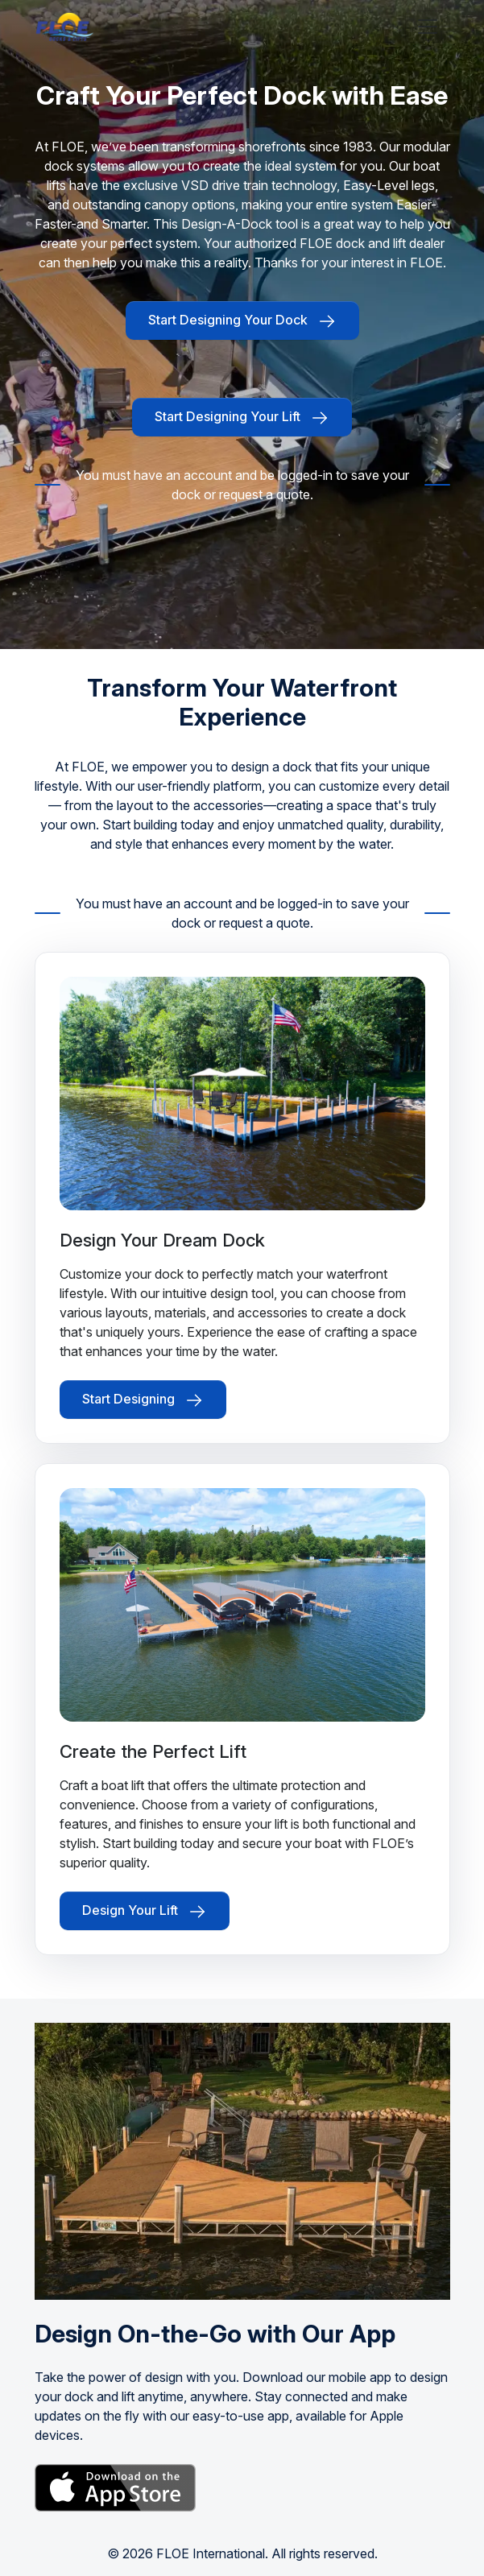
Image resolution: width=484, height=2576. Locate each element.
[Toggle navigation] (427, 26)
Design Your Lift (144, 1911)
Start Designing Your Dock (242, 321)
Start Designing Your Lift (242, 418)
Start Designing (143, 1400)
